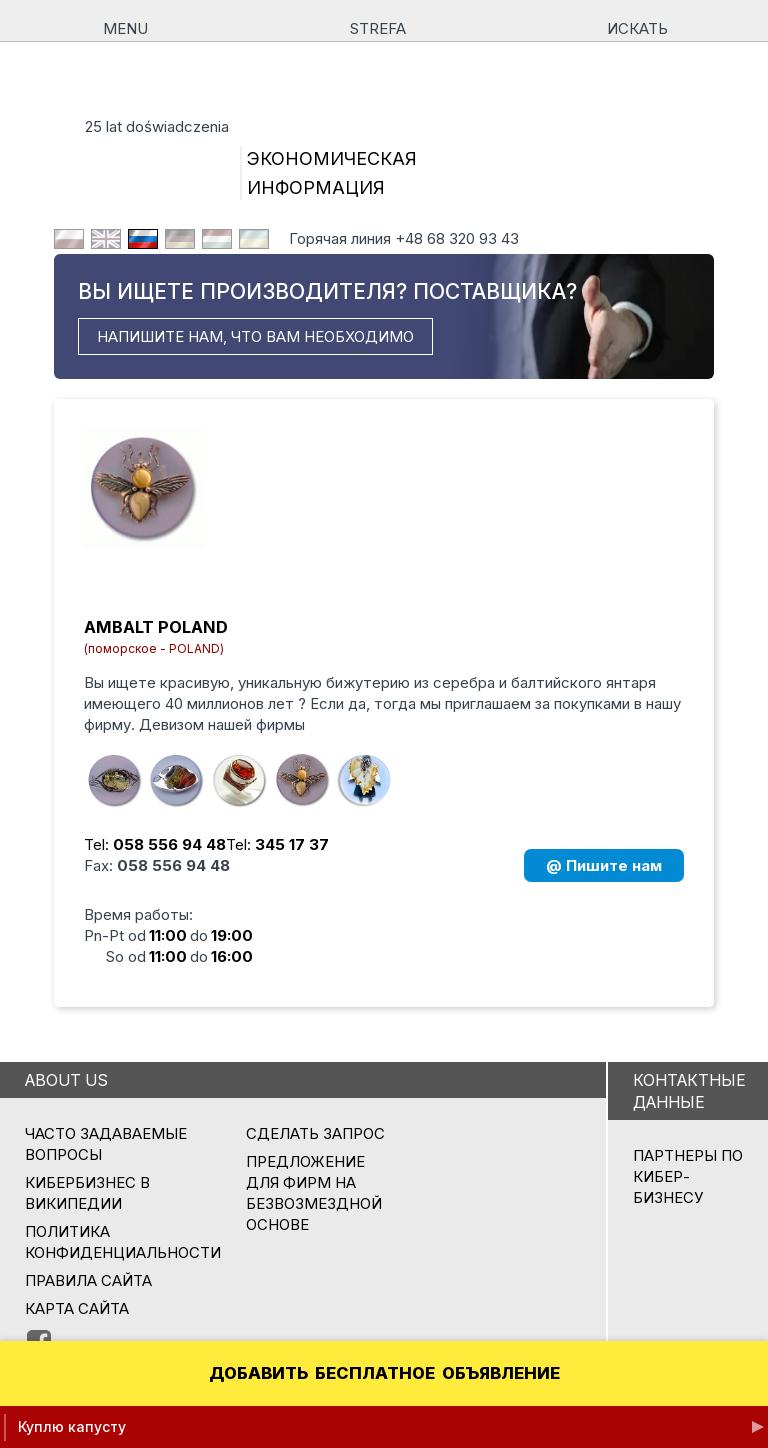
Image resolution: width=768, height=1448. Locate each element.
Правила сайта (88, 1280)
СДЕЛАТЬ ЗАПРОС (315, 1133)
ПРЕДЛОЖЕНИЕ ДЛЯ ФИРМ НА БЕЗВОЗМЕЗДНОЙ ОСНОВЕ (314, 1193)
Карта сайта (77, 1308)
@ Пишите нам (604, 865)
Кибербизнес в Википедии (87, 1193)
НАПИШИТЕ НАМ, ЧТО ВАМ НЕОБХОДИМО (255, 336)
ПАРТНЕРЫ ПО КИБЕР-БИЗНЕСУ (688, 1176)
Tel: (155, 844)
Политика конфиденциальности (123, 1242)
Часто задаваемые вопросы (106, 1144)
